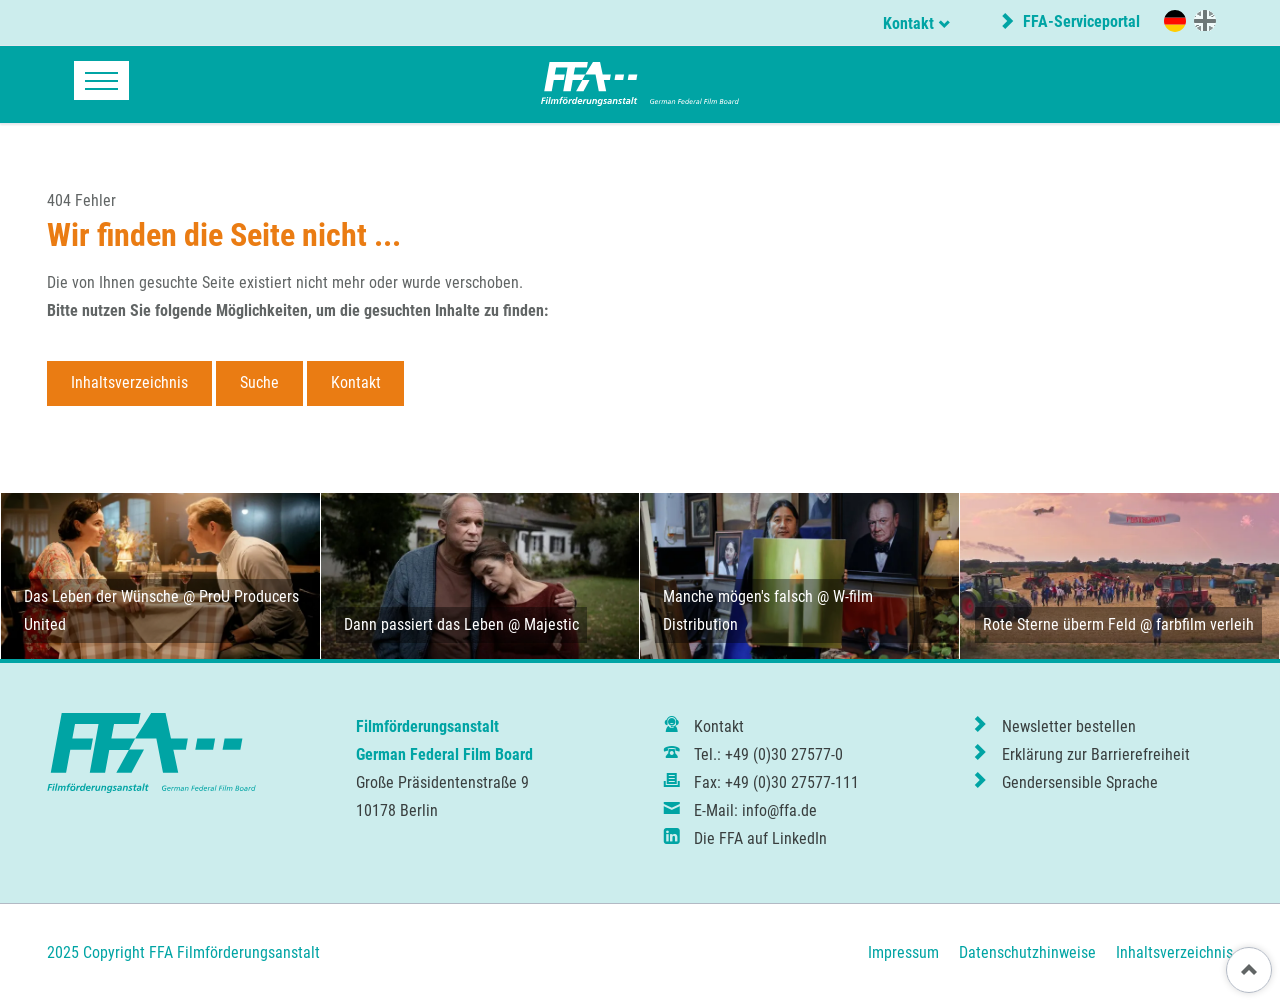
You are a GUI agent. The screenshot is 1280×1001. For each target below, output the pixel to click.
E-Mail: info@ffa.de (755, 810)
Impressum (903, 952)
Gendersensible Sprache (1080, 782)
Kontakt (908, 23)
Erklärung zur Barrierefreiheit (1096, 754)
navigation (101, 80)
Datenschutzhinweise (1027, 952)
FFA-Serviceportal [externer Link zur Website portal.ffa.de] (1079, 21)
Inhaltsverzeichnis (129, 382)
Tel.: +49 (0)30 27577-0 (768, 754)
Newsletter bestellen (1069, 726)
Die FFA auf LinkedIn (760, 838)
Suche (259, 382)
